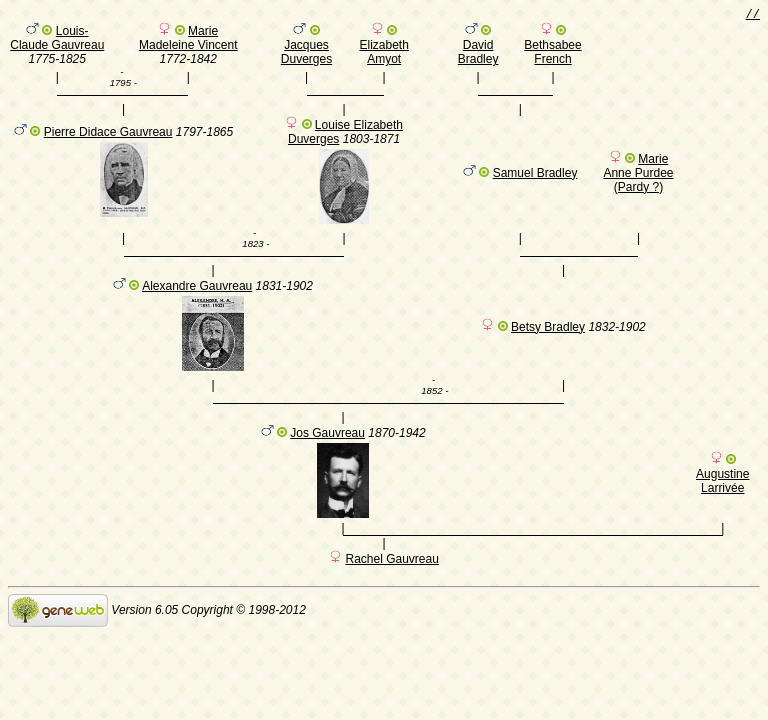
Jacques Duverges (306, 55)
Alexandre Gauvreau (197, 301)
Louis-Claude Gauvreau (57, 41)
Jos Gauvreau (327, 454)
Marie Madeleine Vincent (188, 41)
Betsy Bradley (548, 342)
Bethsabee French (552, 55)
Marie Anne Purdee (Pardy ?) (638, 182)
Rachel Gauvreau (391, 583)
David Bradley (478, 55)
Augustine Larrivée (722, 502)
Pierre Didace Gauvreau (108, 141)
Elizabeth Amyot (383, 55)
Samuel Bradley (535, 182)
